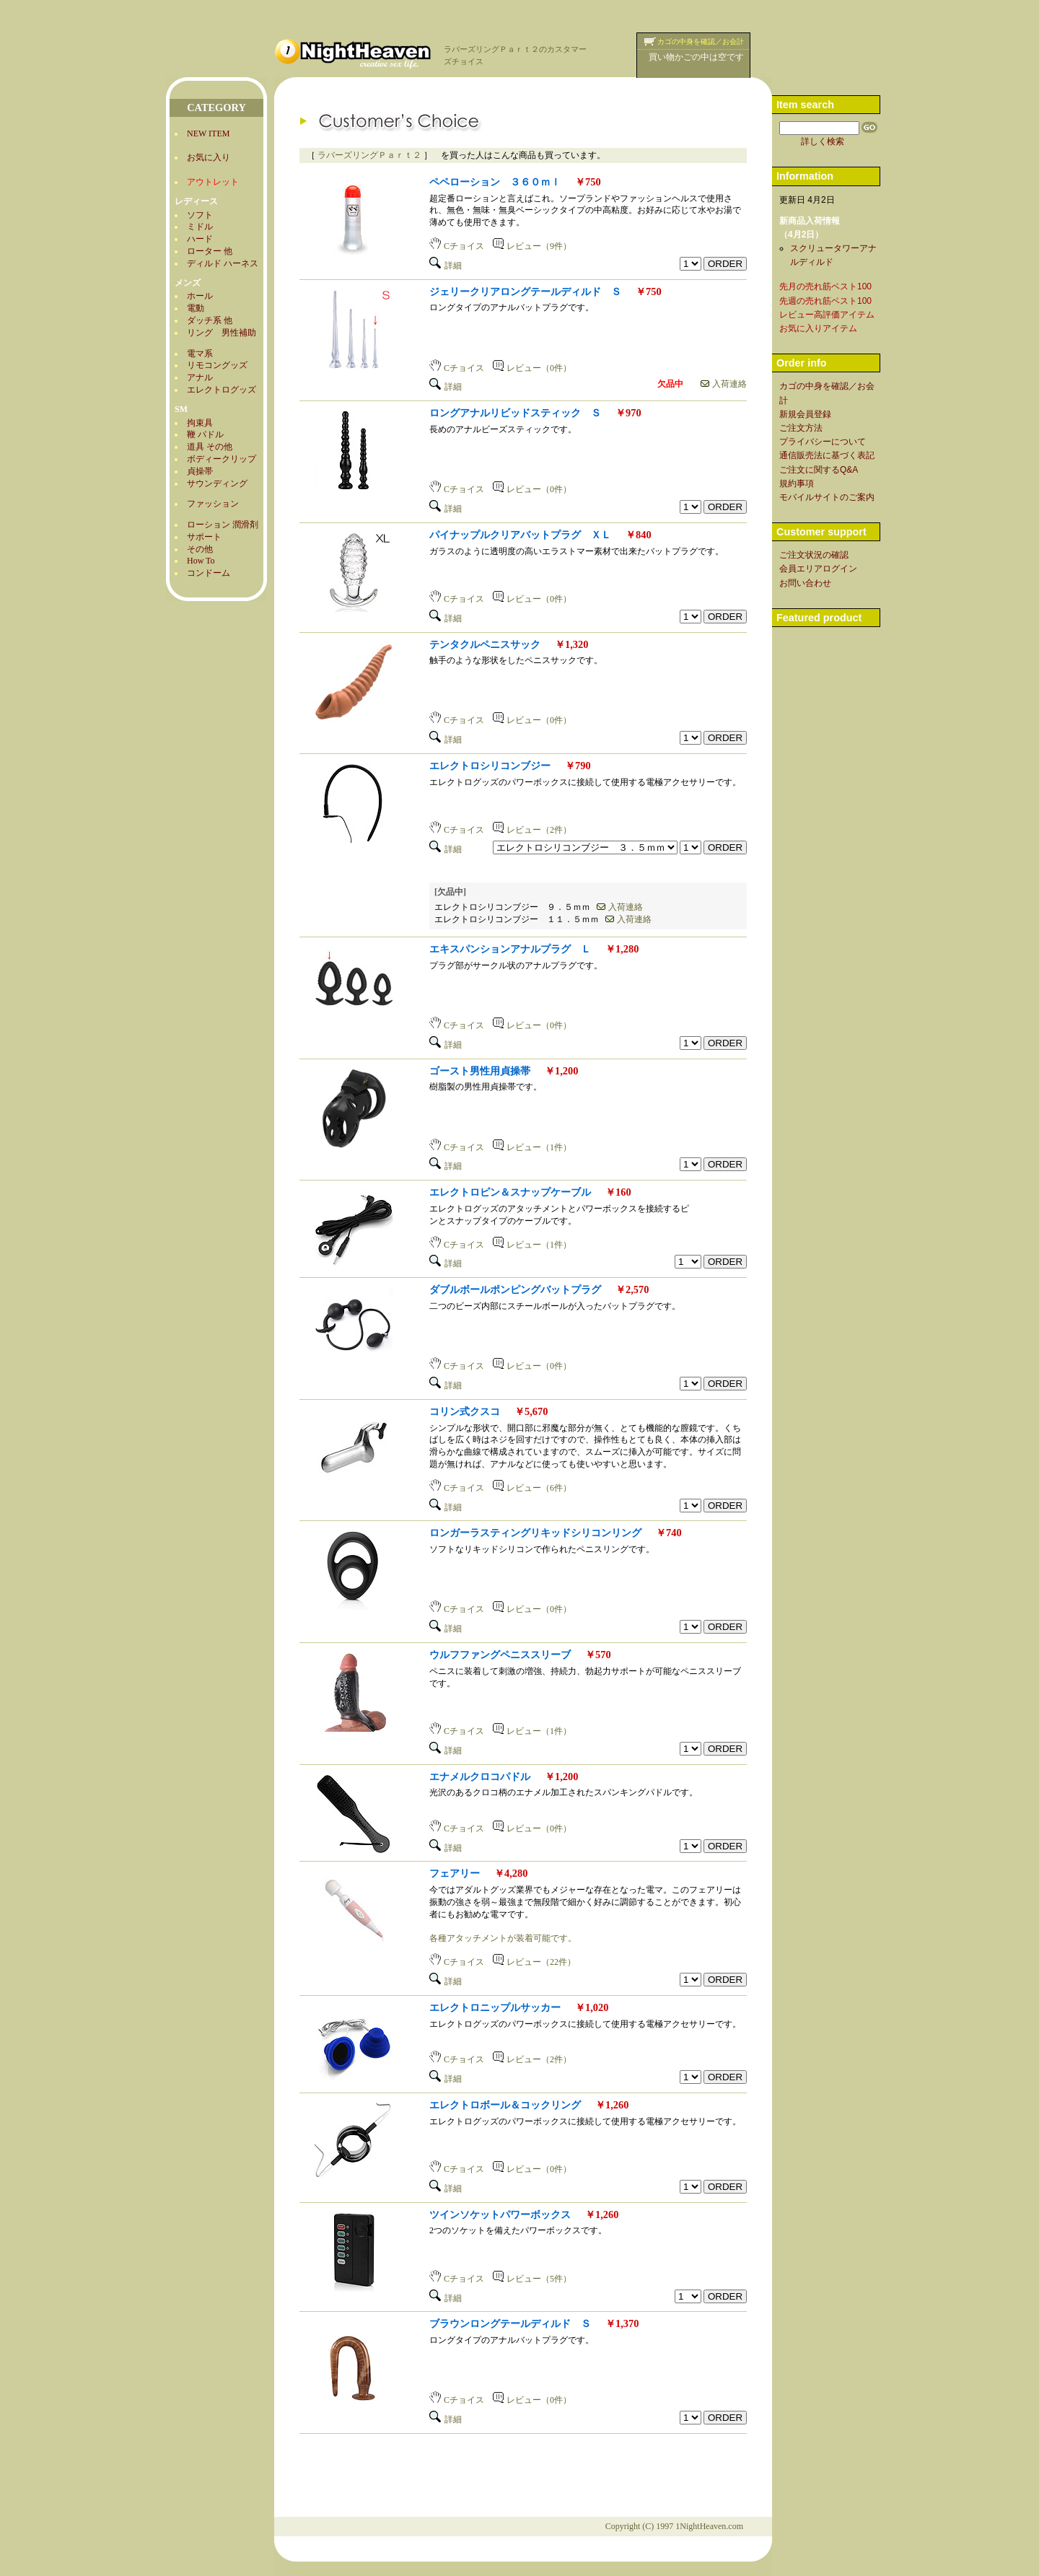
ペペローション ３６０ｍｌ (495, 182)
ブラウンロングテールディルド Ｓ (510, 2323)
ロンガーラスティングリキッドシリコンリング (535, 1532)
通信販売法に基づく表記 (826, 455)
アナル (200, 377)
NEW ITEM (208, 133)
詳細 (445, 265)
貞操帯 (200, 471)
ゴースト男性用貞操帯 (479, 1071)
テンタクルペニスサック (484, 644)
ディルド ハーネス (222, 263)
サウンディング (217, 483)
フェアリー (454, 1873)
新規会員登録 (805, 414)
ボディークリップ (221, 459)
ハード (200, 239)
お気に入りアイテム (818, 328)
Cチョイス (456, 246)
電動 (195, 308)
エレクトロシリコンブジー (490, 765)
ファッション (213, 504)
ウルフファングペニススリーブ (500, 1654)
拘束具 (200, 423)
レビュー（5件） (532, 2279)
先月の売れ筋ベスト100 (825, 286)
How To (201, 561)
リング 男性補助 (221, 333)
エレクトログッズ (221, 390)
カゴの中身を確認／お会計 (700, 41)
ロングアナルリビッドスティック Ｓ (515, 413)
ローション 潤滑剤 (222, 525)
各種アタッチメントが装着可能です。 (503, 1938)
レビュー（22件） (534, 1962)
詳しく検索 (822, 141)
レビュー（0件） (532, 368)
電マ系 (200, 354)
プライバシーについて (822, 442)
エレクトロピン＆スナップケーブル (510, 1192)
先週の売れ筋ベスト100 (825, 301)
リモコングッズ (217, 365)
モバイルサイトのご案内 (826, 497)
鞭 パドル (205, 434)
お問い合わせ (805, 583)
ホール (200, 296)
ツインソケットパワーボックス (500, 2214)
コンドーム (208, 573)
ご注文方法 (801, 428)
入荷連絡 (724, 384)
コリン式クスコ (464, 1411)
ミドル (200, 227)
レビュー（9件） (532, 246)
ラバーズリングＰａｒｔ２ (369, 155)
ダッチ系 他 (209, 320)
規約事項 (796, 483)
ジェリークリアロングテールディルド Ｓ (525, 291)
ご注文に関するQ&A (818, 470)
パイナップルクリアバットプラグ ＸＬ (520, 534)
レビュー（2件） (532, 830)
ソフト (200, 215)
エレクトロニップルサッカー (495, 2007)
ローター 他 (209, 251)
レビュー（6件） (532, 1488)
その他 (200, 549)
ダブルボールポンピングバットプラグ (515, 1289)
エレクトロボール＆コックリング (505, 2105)
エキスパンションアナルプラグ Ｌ (510, 949)
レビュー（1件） (532, 1147)
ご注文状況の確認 (814, 555)
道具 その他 (209, 447)
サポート (204, 537)
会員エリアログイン (818, 569)
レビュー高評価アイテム (826, 315)
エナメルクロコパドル (479, 1776)
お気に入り (208, 157)
